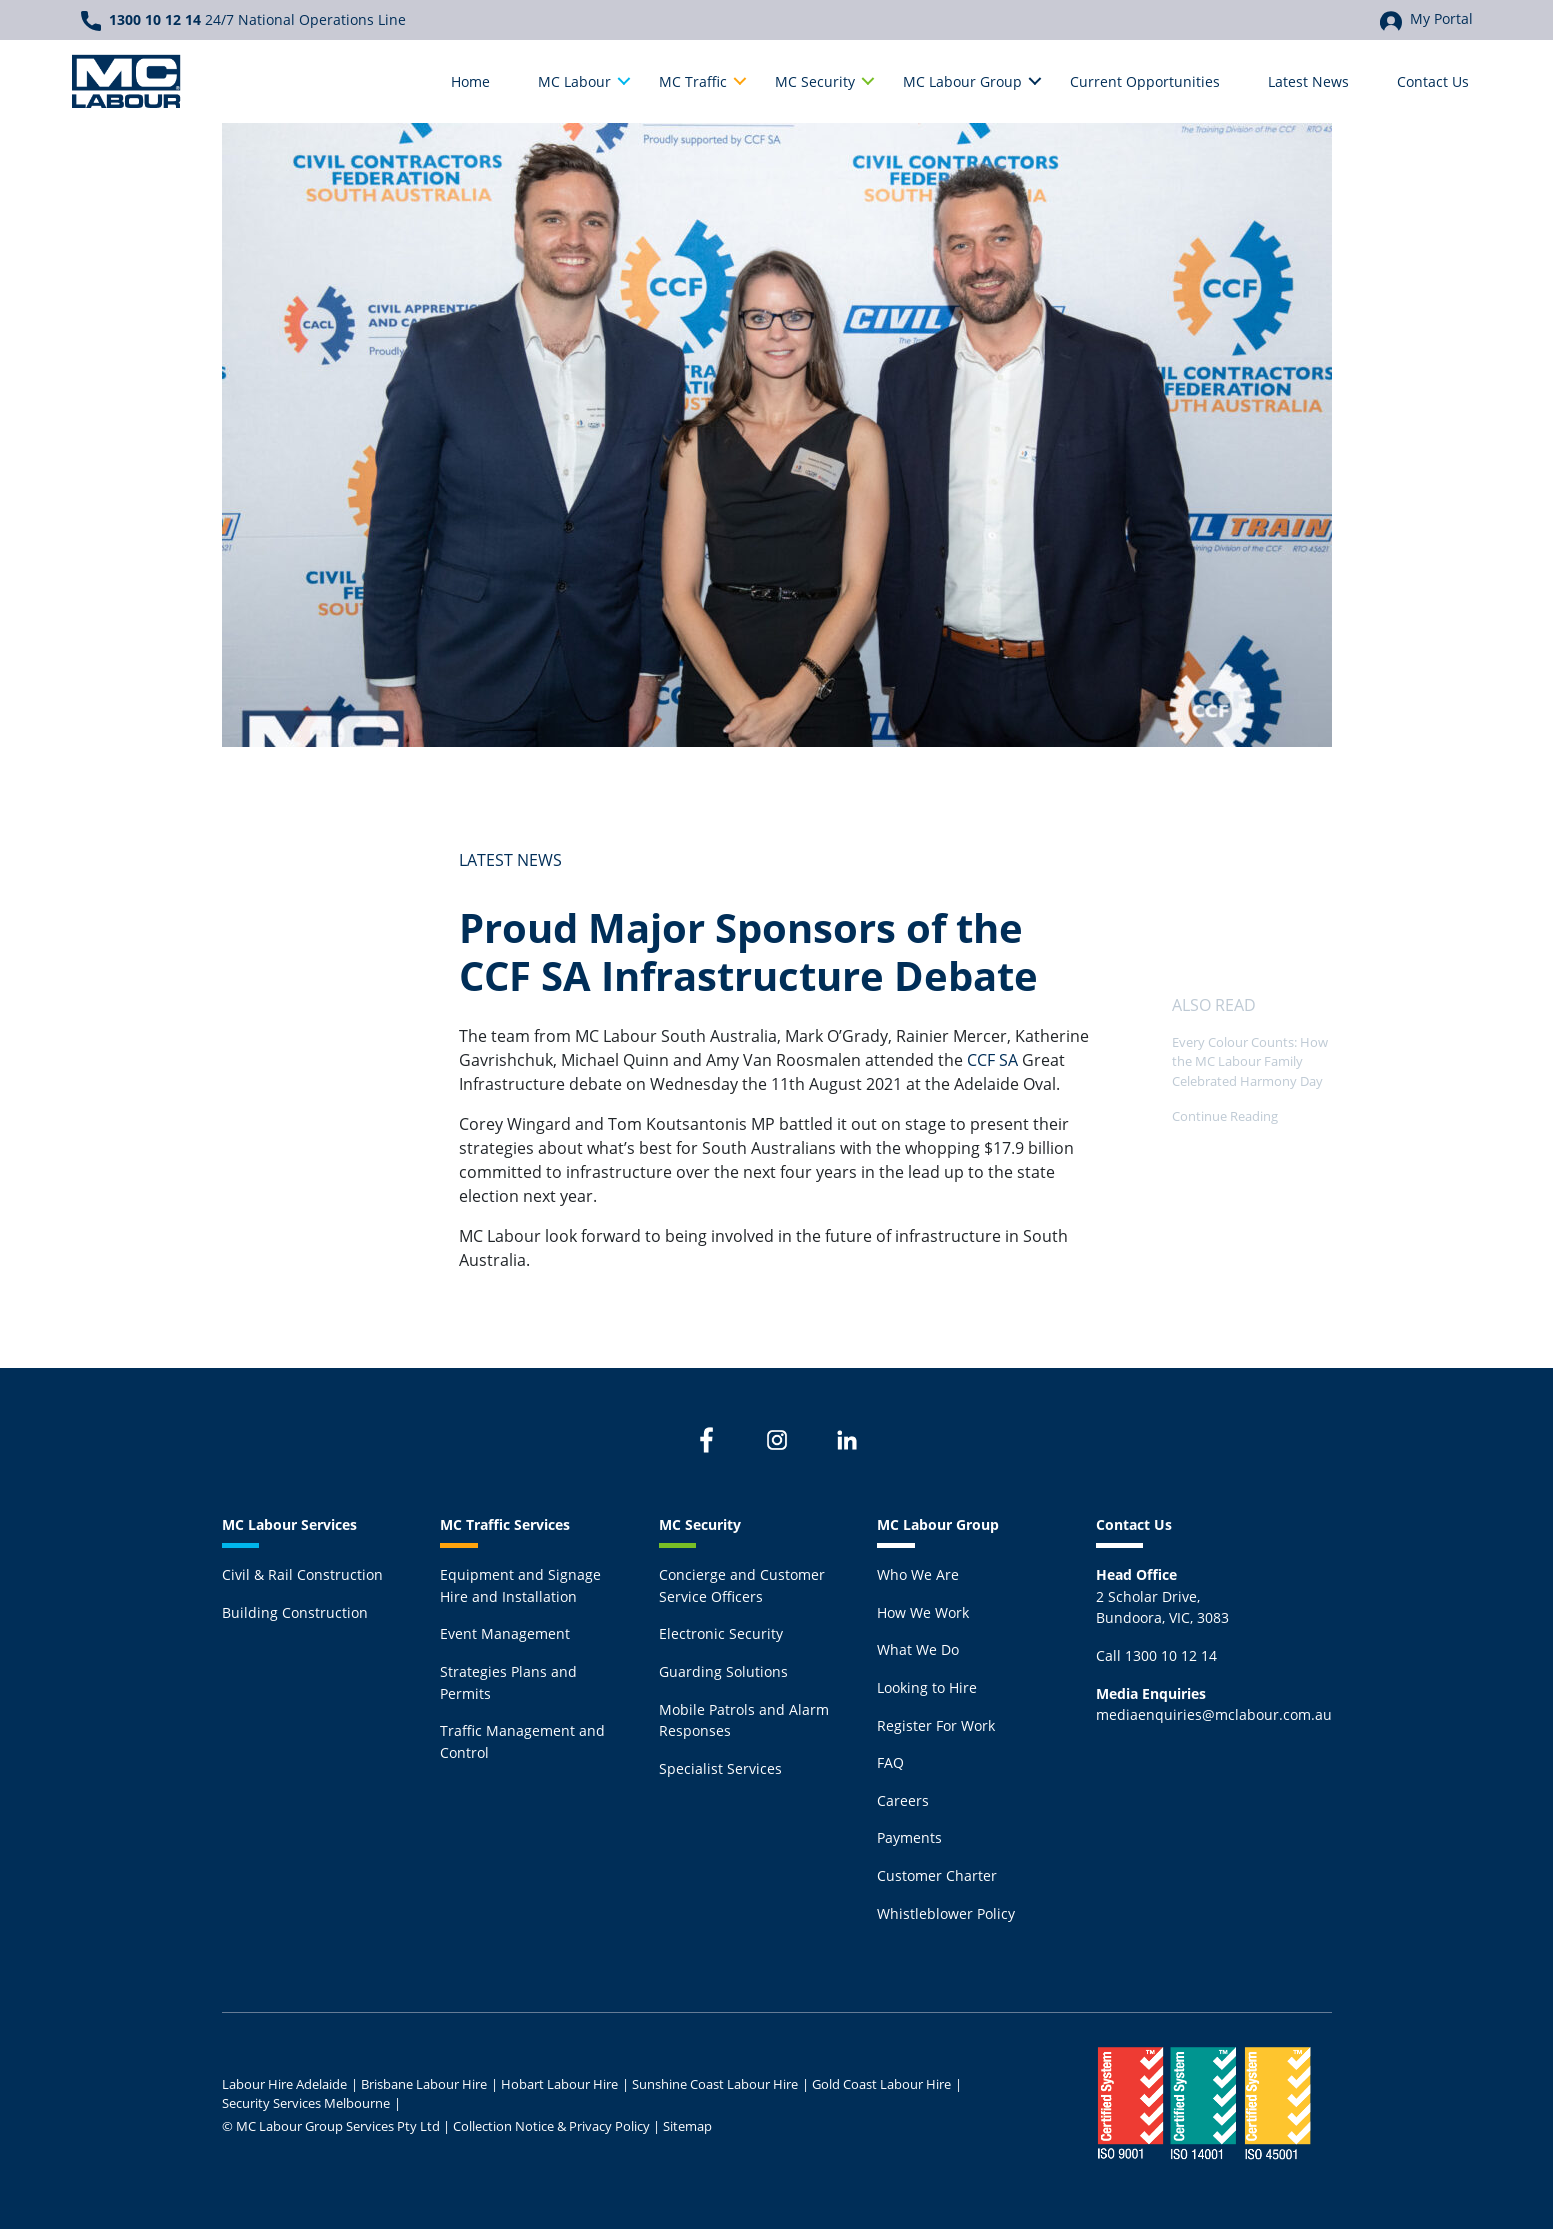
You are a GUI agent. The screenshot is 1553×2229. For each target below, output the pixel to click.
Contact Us (1134, 1524)
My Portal (1426, 20)
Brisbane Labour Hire (424, 2084)
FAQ (890, 1762)
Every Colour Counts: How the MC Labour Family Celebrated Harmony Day (1250, 1061)
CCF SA (990, 1060)
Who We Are (918, 1574)
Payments (909, 1837)
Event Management (505, 1633)
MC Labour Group (938, 1524)
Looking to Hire (927, 1687)
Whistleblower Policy (946, 1913)
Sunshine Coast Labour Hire (715, 2084)
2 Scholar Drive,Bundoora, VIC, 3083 (1162, 1596)
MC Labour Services (289, 1524)
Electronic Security (721, 1633)
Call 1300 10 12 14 (1156, 1655)
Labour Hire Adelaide (284, 2084)
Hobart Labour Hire (559, 2084)
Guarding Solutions (723, 1671)
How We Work (923, 1612)
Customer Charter (937, 1875)
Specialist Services (720, 1768)
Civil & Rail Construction (302, 1574)
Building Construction (295, 1612)
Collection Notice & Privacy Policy (551, 2126)
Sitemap (687, 2126)
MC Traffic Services (505, 1524)
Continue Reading (1225, 1116)
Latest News (510, 860)
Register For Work (936, 1725)
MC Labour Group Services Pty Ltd (338, 2126)
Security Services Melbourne (306, 2103)
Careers (903, 1800)
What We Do (918, 1649)
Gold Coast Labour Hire (881, 2084)
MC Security (700, 1524)
